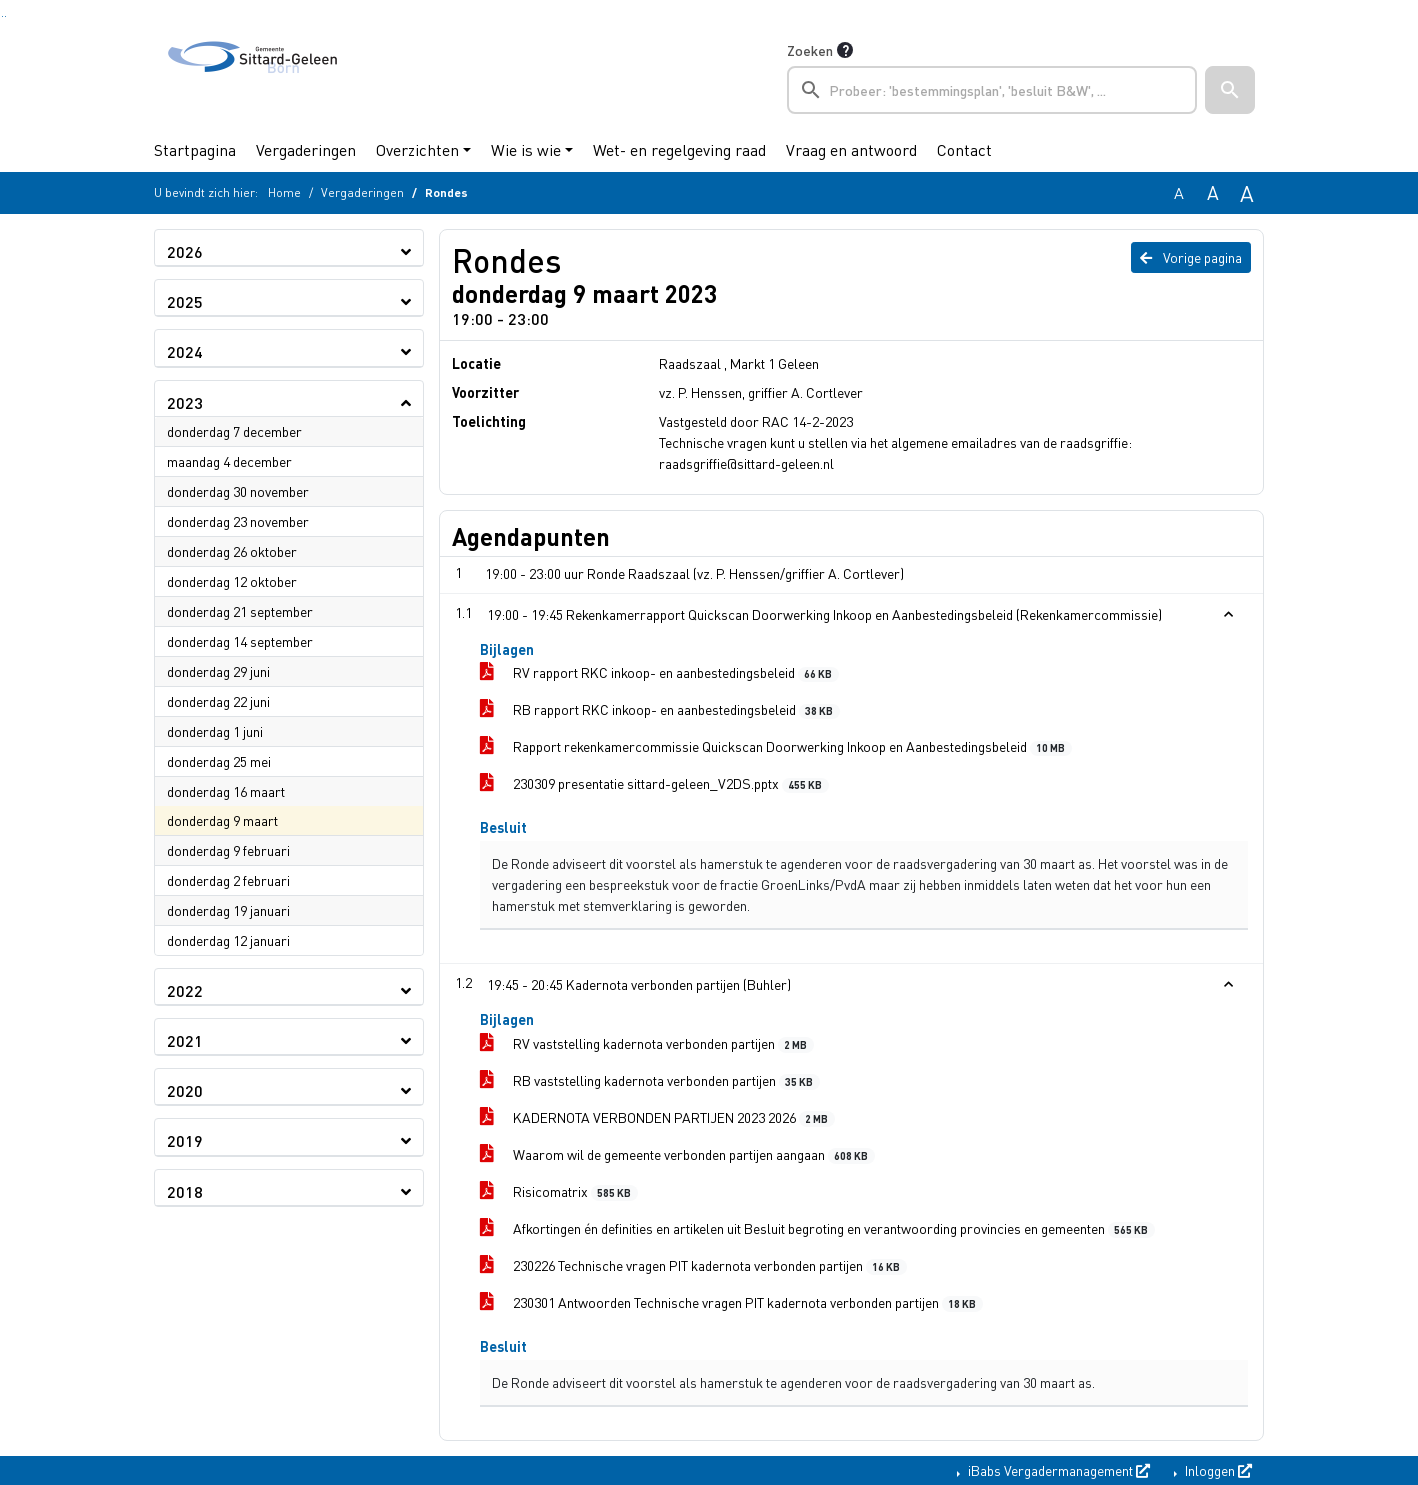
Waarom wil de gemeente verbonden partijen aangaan (677, 1154)
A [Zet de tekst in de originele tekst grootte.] (1179, 192)
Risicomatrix (559, 1191)
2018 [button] (185, 1191)
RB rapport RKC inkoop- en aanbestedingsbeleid (660, 709)
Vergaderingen (306, 149)
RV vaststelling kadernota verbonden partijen (647, 1043)
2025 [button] (185, 301)
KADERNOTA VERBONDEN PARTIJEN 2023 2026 (657, 1117)
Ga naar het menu (5, 16)
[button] (1230, 90)
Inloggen (1217, 1470)
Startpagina (195, 149)
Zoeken (810, 50)
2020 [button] (185, 1090)
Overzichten (417, 149)
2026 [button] (185, 251)
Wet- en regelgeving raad (679, 149)
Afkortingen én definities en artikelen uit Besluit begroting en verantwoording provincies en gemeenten (817, 1228)
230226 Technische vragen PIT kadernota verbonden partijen (693, 1265)
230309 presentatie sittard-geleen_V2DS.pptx (654, 783)
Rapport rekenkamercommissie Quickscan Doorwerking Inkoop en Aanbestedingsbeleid (776, 746)
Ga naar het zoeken (2, 16)
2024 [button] (185, 351)
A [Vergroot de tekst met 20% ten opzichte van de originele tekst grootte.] (1213, 193)
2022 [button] (185, 990)
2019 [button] (185, 1140)
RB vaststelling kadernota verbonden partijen (650, 1080)
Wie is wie (526, 149)
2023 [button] (185, 402)
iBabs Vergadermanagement (1057, 1470)
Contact (964, 149)
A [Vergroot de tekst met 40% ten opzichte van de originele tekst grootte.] (1247, 193)
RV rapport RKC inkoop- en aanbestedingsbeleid (659, 672)
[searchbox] (992, 90)
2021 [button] (185, 1040)
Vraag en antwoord (851, 149)
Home (284, 192)
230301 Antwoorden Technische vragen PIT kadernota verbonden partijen (731, 1302)
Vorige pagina (1191, 257)
